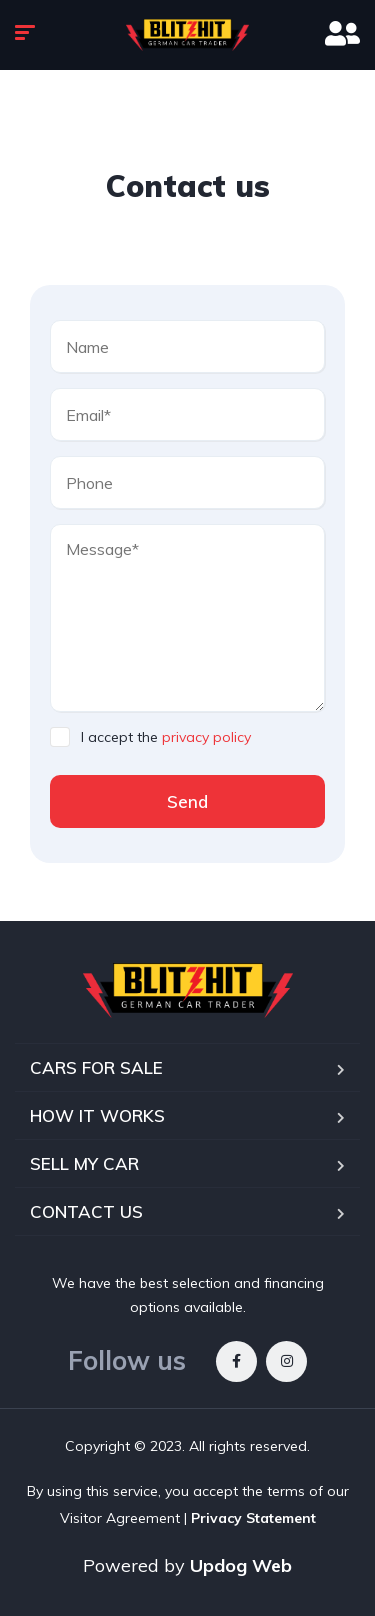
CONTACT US (86, 1211)
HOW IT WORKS (97, 1115)
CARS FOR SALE (96, 1067)
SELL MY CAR (84, 1163)
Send (187, 801)
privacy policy (206, 737)
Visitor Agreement (120, 1518)
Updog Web (241, 1565)
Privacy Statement (253, 1518)
